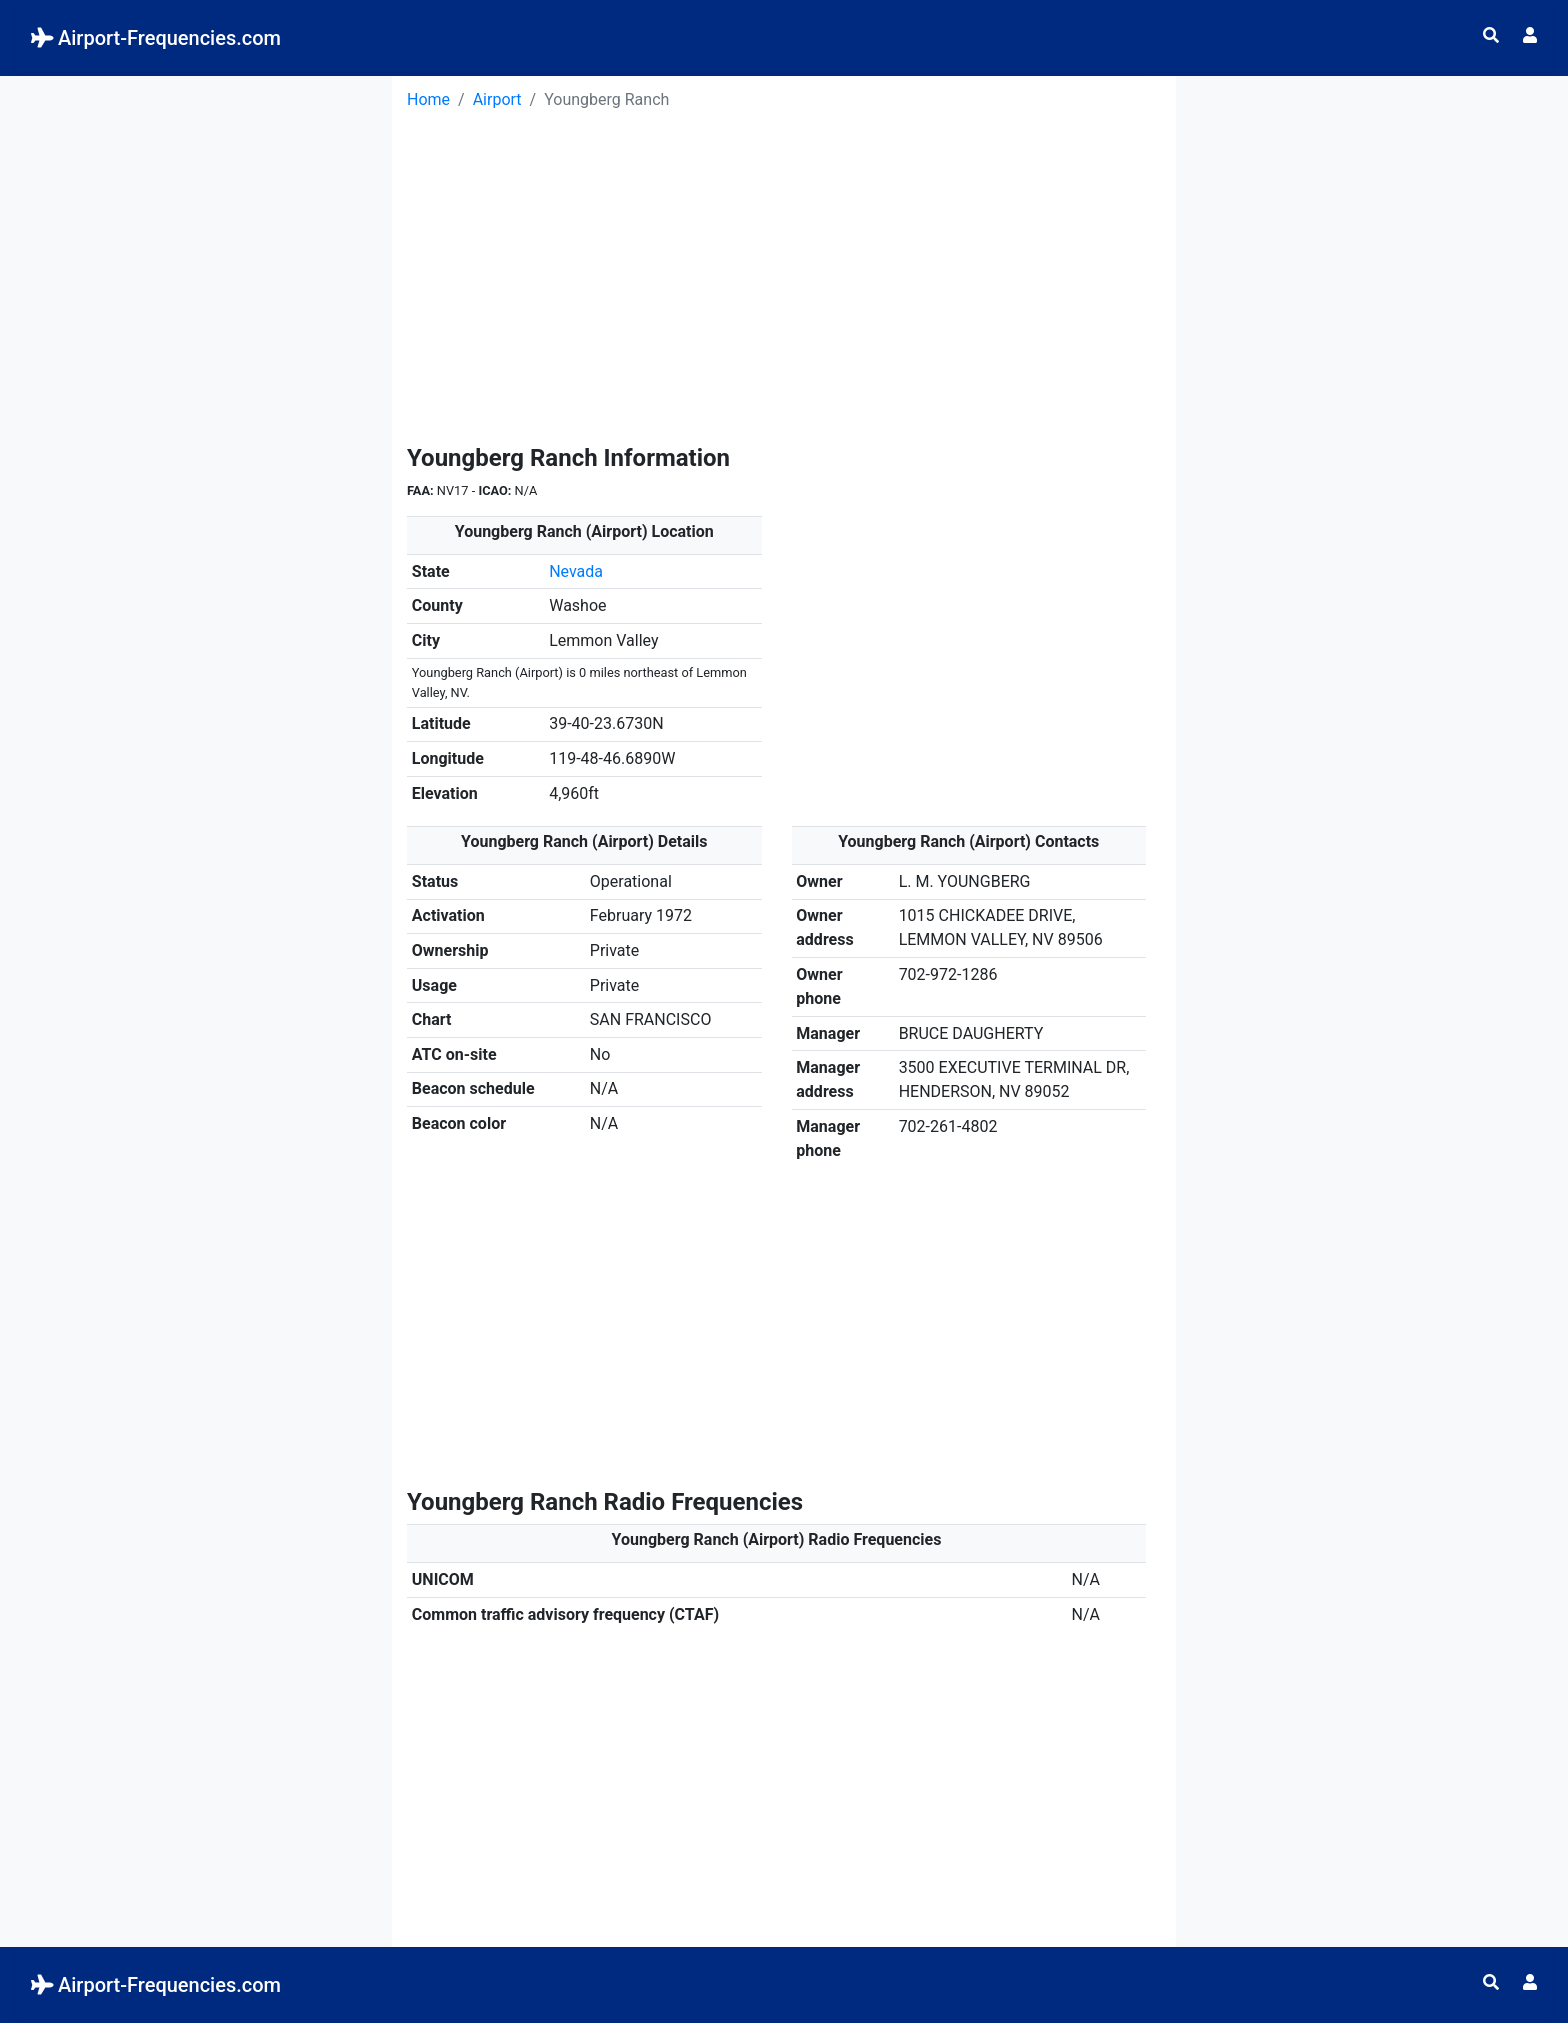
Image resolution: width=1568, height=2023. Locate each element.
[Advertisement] (196, 216)
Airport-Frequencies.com (156, 38)
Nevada (576, 571)
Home (428, 99)
